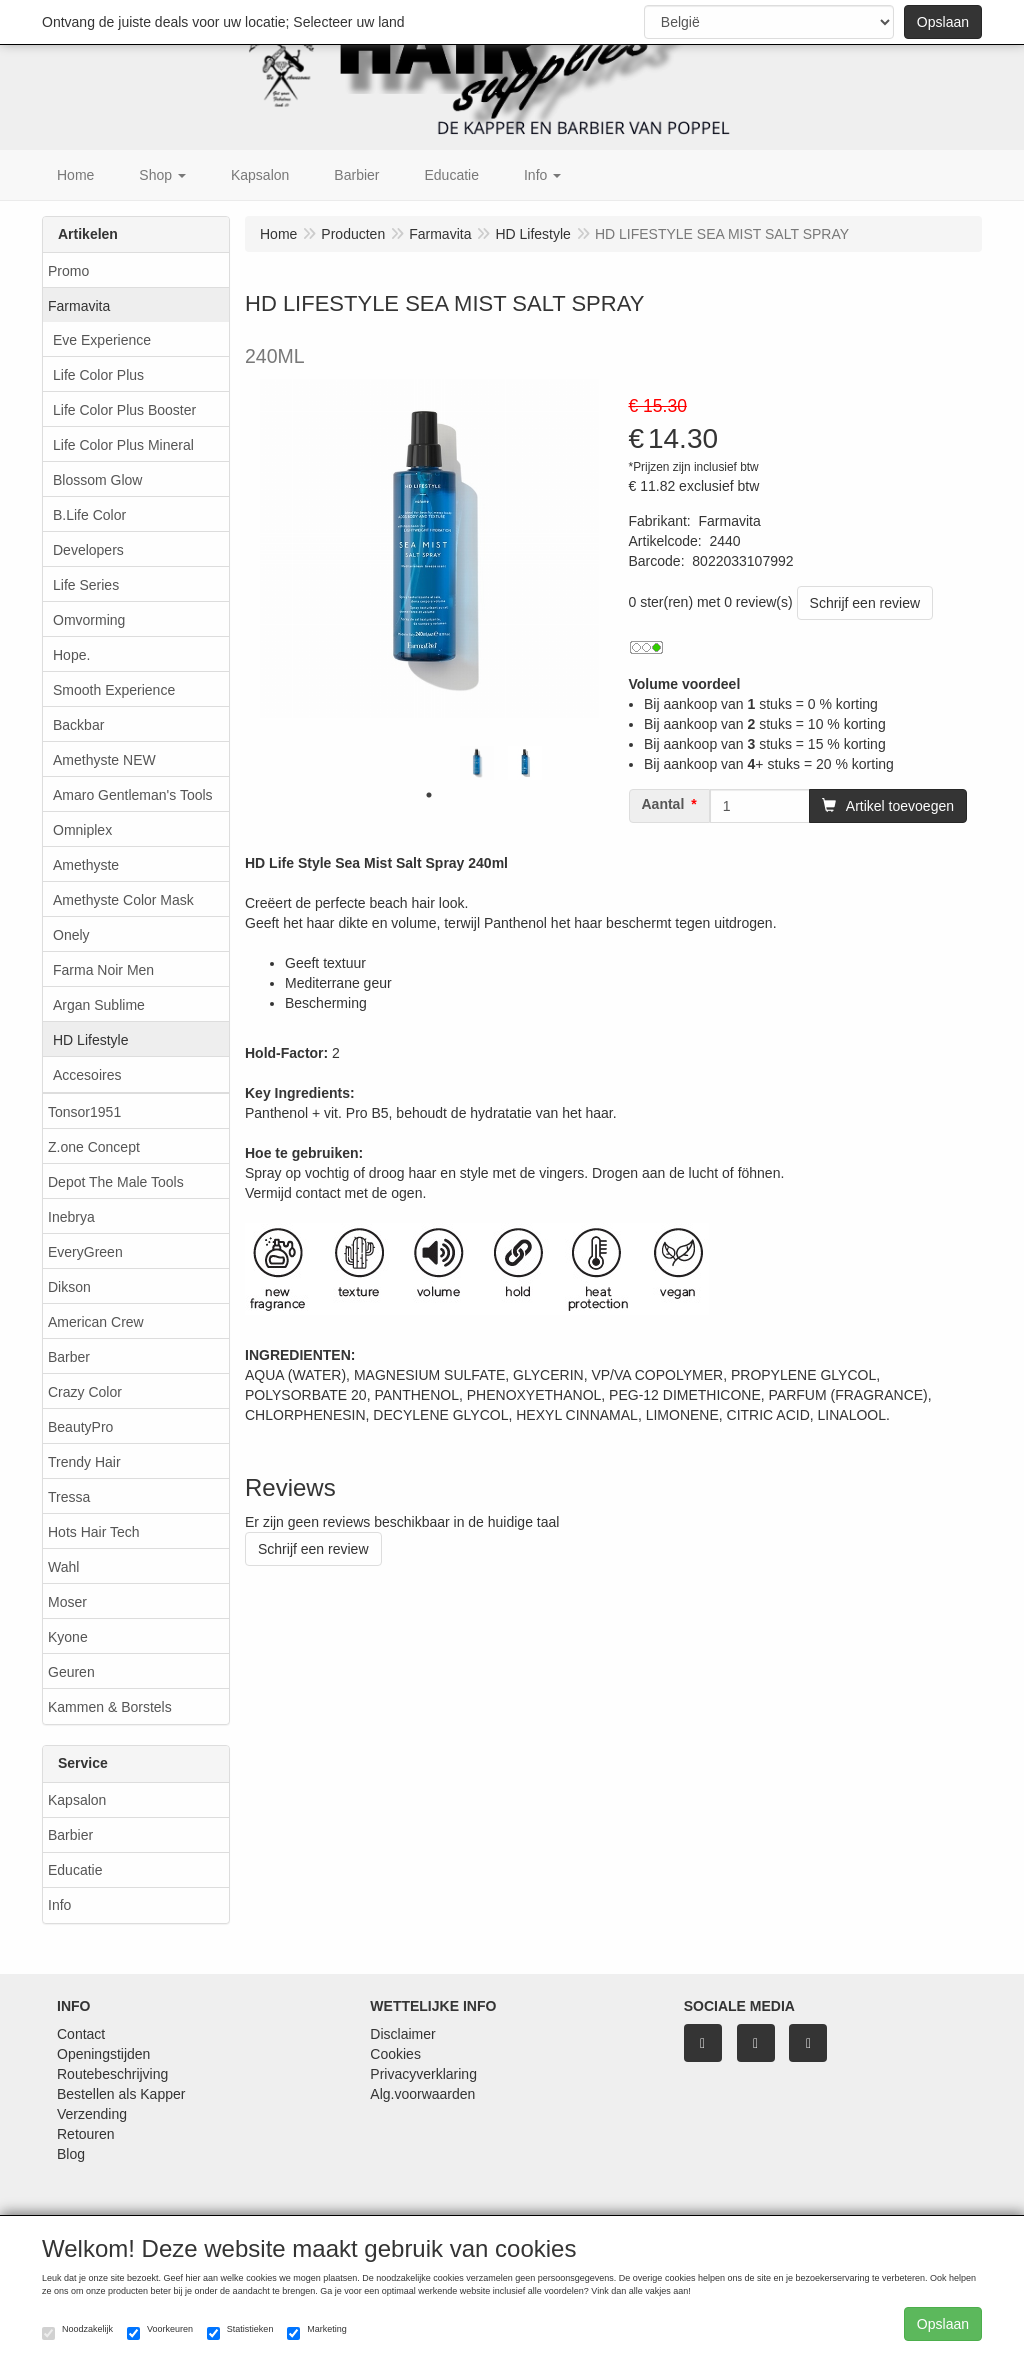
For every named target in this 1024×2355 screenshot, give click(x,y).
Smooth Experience (114, 690)
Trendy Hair (84, 1462)
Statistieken (240, 2332)
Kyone (68, 1637)
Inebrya (71, 1217)
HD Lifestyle (90, 1040)
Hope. (71, 655)
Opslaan (943, 22)
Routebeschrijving (112, 2074)
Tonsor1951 (84, 1112)
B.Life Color (89, 515)
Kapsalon (77, 1800)
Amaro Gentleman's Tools (133, 795)
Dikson (69, 1287)
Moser (67, 1602)
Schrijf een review (865, 603)
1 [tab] (429, 795)
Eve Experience (102, 340)
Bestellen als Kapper (121, 2094)
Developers (88, 550)
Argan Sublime (99, 1005)
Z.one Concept (94, 1147)
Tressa (69, 1497)
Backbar (78, 725)
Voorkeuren (160, 2332)
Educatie (75, 1870)
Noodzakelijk (77, 2332)
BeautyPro (80, 1427)
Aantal (663, 804)
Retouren (86, 2134)
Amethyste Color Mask (123, 900)
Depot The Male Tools (116, 1182)
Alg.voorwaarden (422, 2094)
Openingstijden (103, 2054)
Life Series (86, 585)
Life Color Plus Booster (124, 410)
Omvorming (89, 620)
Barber (69, 1357)
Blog (71, 2154)
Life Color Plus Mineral (123, 445)
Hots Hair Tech (94, 1532)
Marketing (317, 2332)
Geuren (71, 1672)
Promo (68, 271)
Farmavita (79, 306)
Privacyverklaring (423, 2074)
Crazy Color (85, 1392)
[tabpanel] (477, 763)
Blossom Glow (97, 480)
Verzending (92, 2114)
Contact (81, 2034)
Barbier (70, 1835)
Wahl (63, 1567)
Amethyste (86, 865)
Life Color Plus (98, 375)
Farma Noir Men (103, 970)
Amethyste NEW (104, 760)
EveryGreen (85, 1252)
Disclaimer (402, 2034)
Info (59, 1905)
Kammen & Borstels (110, 1707)
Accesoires (87, 1075)
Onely (71, 935)
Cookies (395, 2054)
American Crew (96, 1322)
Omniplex (82, 830)
